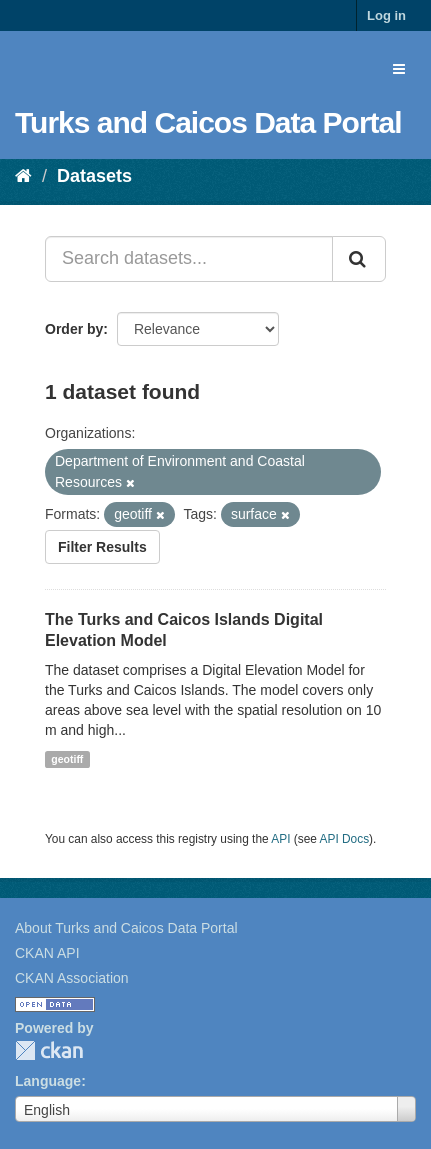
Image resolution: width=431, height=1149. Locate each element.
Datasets (94, 176)
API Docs (345, 839)
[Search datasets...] (189, 259)
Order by (74, 329)
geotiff (67, 759)
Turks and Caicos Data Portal (208, 122)
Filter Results (102, 547)
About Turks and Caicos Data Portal (126, 928)
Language (48, 1081)
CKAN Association (72, 978)
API (280, 839)
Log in (386, 15)
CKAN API (47, 953)
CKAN (49, 1050)
